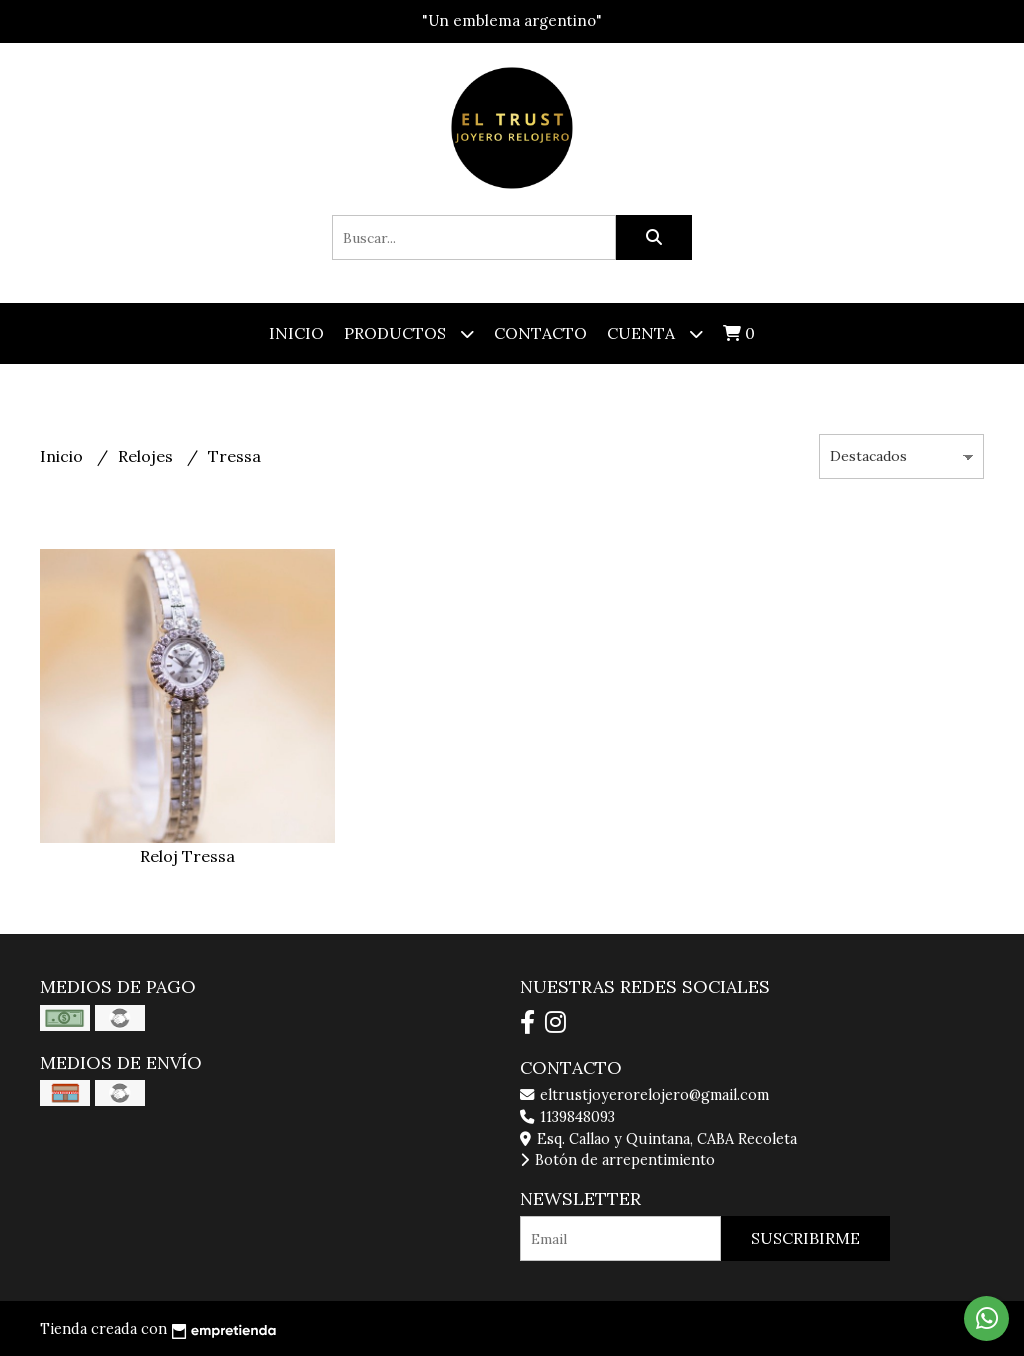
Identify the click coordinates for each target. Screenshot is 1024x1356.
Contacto (540, 333)
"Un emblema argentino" (512, 20)
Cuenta (655, 333)
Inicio (296, 333)
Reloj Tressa (187, 856)
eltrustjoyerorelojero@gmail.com (644, 1095)
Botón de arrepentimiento (617, 1160)
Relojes (147, 456)
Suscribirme (805, 1238)
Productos (409, 333)
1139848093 (567, 1117)
